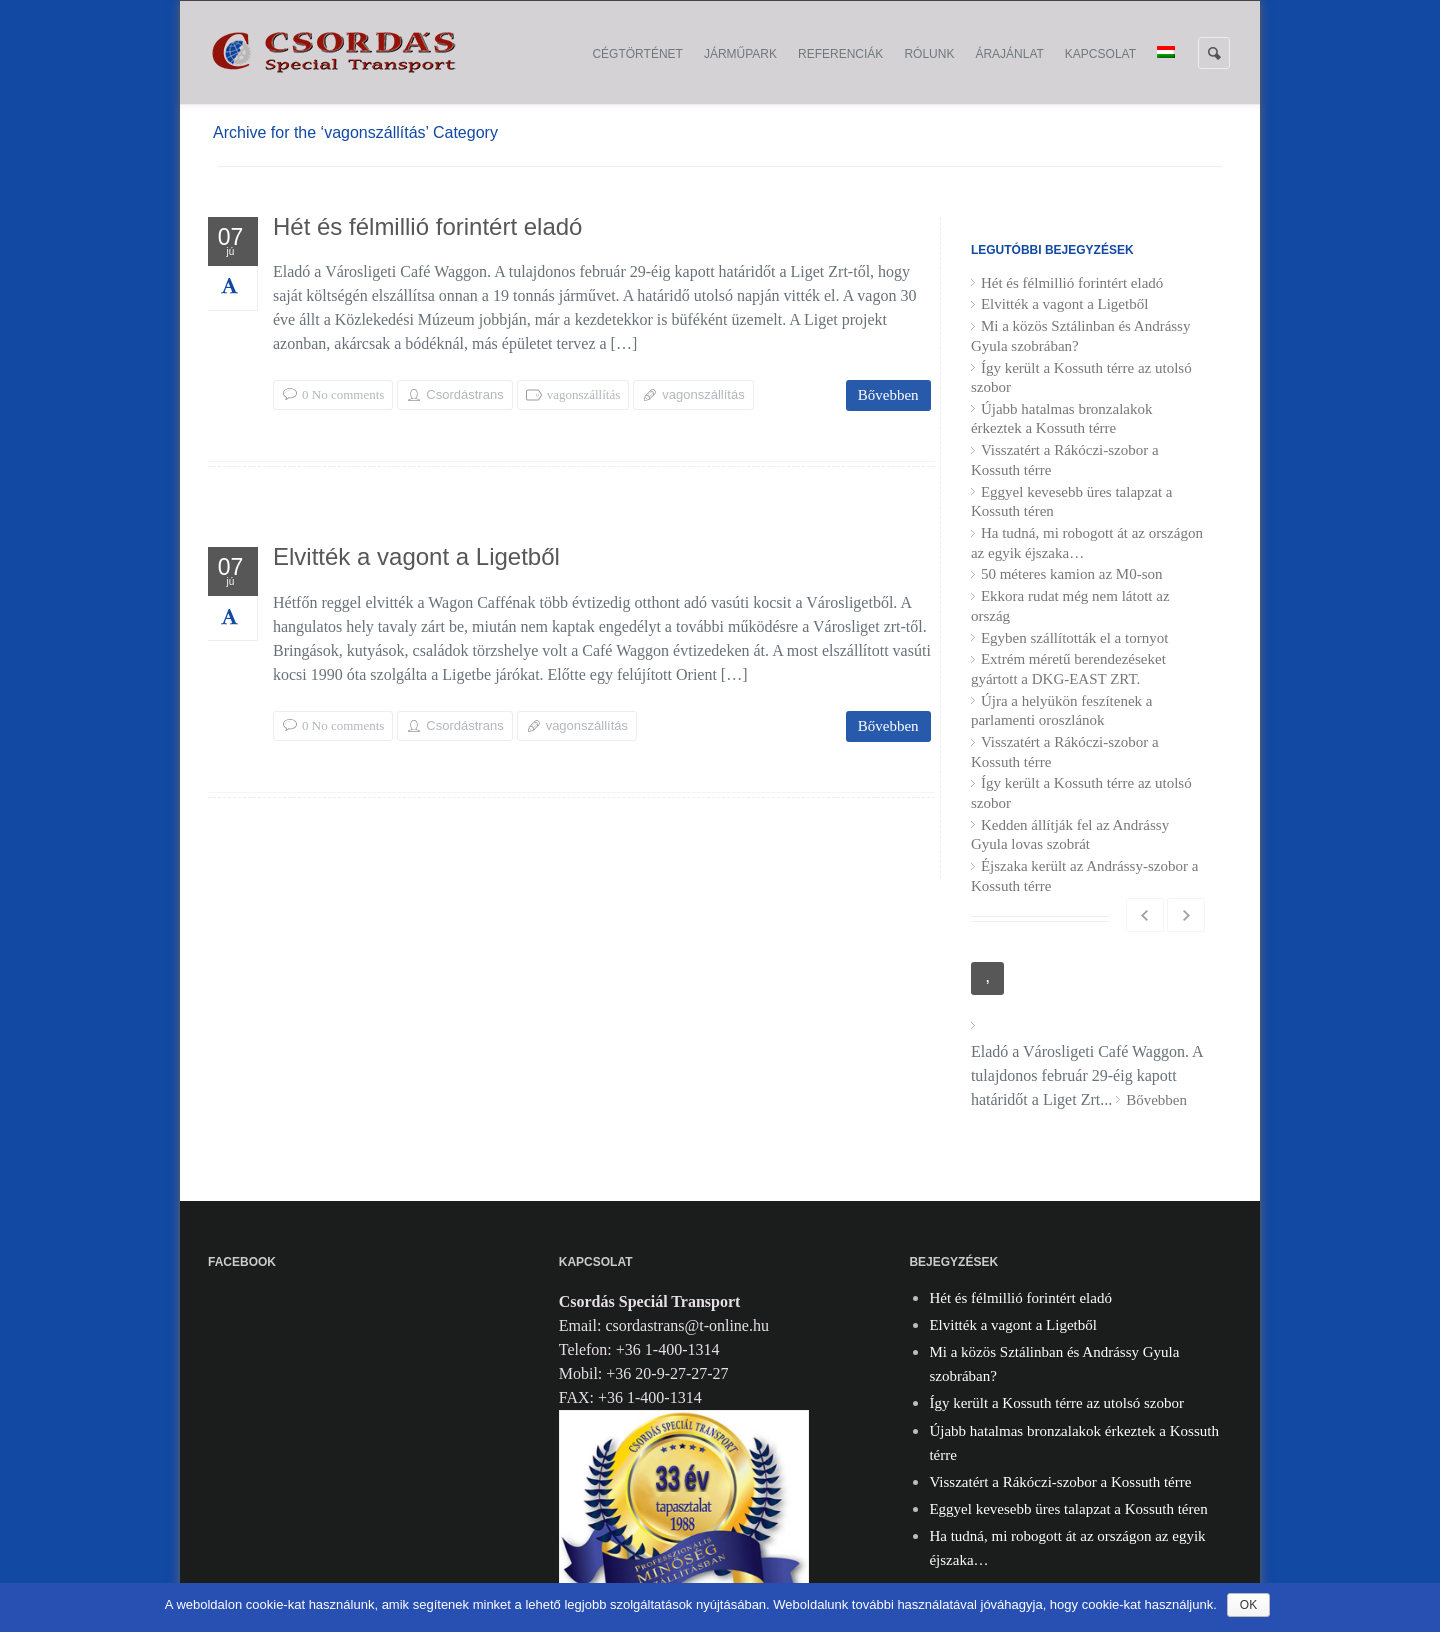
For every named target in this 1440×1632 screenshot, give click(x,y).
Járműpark (740, 54)
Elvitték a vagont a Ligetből (416, 559)
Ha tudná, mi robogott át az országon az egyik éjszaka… (1087, 543)
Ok (1248, 1605)
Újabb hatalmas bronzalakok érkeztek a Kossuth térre (1062, 419)
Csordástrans (464, 394)
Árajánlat (1009, 54)
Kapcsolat (1100, 54)
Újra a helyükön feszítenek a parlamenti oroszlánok (1062, 711)
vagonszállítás (584, 394)
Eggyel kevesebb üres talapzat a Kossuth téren (1072, 502)
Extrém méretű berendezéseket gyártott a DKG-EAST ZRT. (1068, 669)
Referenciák (840, 54)
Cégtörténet (637, 54)
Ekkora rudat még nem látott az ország (1070, 606)
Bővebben (888, 395)
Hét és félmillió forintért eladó (427, 229)
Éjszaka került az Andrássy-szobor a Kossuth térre (1084, 876)
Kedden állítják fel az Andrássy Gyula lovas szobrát (1070, 835)
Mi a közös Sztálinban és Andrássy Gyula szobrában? (1081, 336)
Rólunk (929, 54)
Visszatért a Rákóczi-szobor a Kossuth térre (1065, 460)
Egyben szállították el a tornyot (1074, 638)
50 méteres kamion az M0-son (1072, 574)
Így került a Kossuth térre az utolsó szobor (1081, 378)
